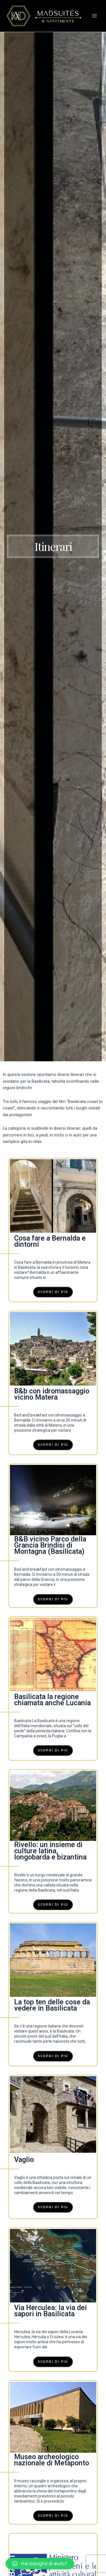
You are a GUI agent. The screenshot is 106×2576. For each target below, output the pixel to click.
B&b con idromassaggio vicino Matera (51, 1394)
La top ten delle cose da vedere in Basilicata (52, 2005)
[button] (40, 2563)
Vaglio (24, 2160)
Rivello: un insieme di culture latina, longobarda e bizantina (50, 1851)
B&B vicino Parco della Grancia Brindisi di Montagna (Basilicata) (50, 1545)
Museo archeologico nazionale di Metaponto (51, 2460)
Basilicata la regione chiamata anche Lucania (52, 1700)
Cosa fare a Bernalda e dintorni (50, 1241)
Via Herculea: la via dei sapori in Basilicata (50, 2311)
